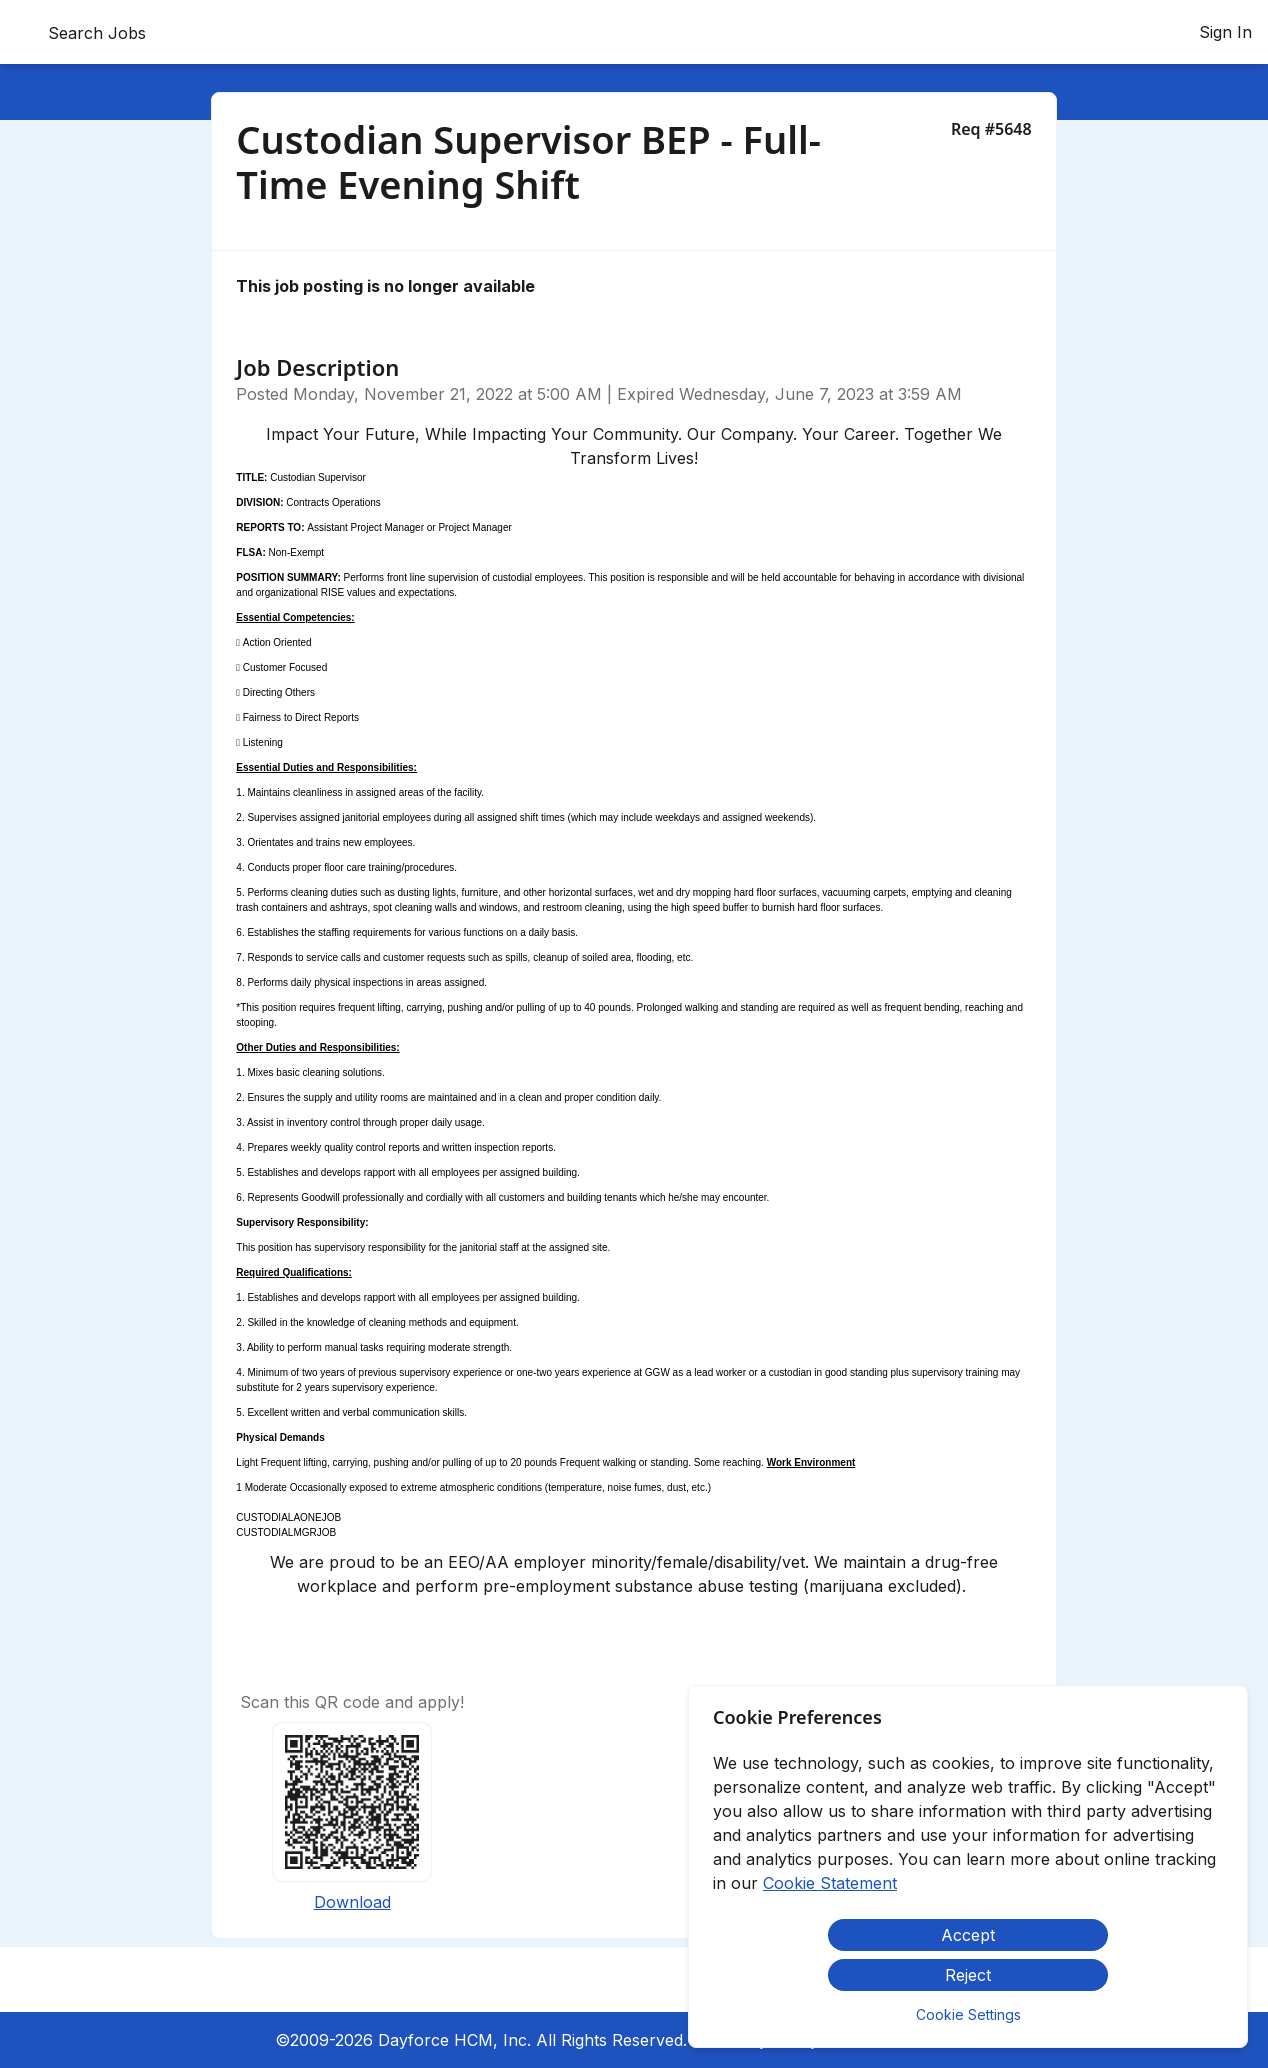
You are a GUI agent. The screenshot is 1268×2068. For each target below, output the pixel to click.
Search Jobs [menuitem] (97, 33)
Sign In (1225, 32)
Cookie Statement (830, 1883)
